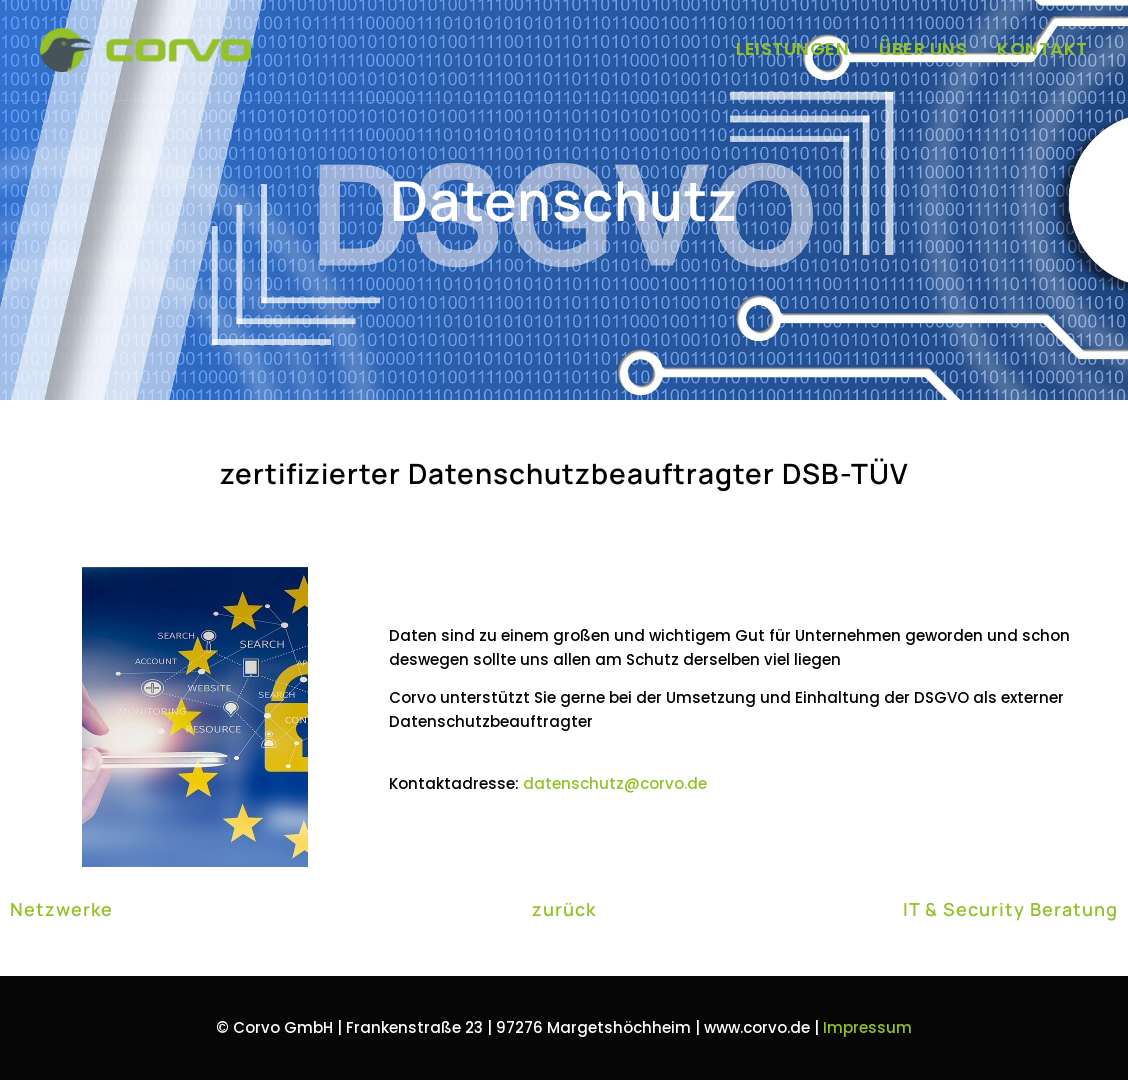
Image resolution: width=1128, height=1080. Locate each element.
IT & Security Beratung (1010, 909)
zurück (564, 909)
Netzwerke (61, 909)
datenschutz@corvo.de (615, 783)
